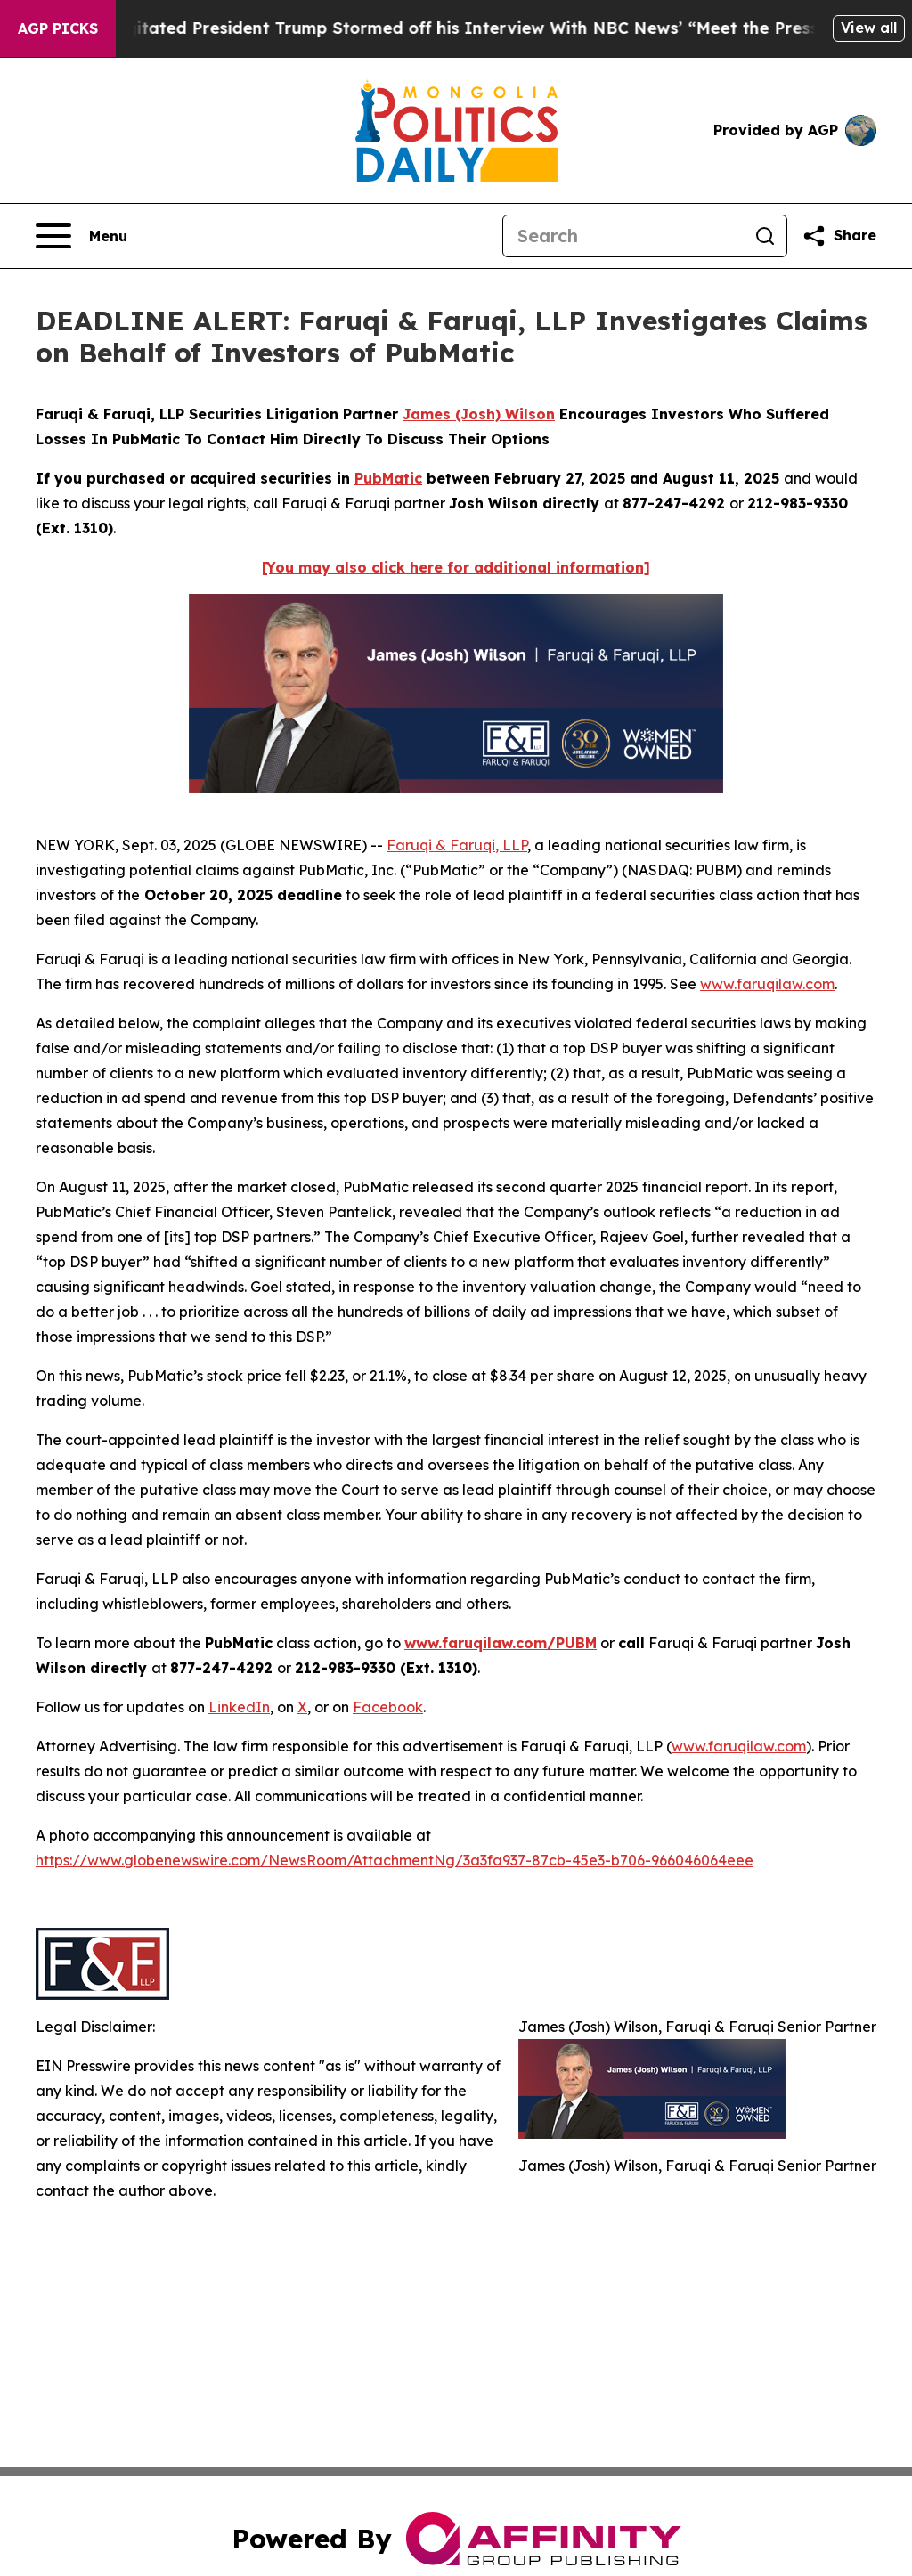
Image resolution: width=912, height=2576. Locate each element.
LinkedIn (239, 1707)
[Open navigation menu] (81, 236)
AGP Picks (58, 28)
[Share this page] (839, 236)
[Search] (623, 235)
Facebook (388, 1707)
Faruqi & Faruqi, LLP (457, 845)
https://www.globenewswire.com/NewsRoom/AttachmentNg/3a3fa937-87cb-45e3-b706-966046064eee (394, 1860)
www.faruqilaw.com (767, 984)
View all (869, 28)
